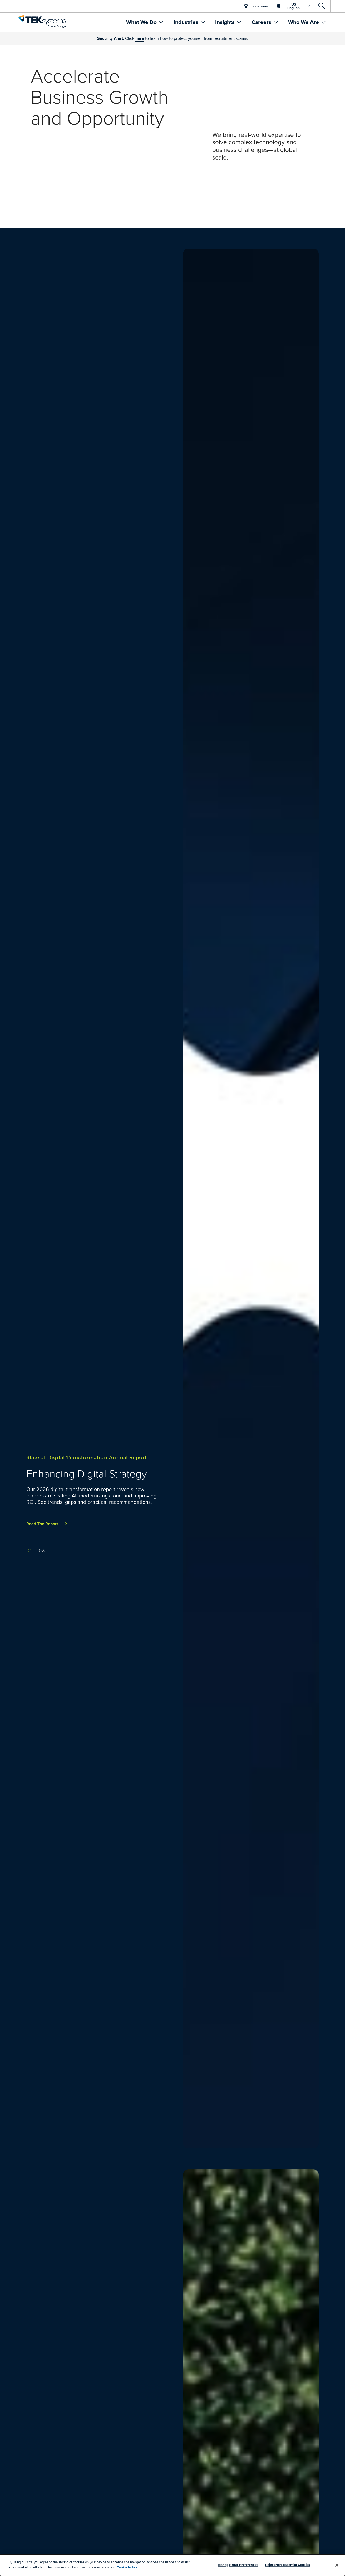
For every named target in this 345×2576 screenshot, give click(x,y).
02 (41, 1551)
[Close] (337, 2565)
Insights (225, 22)
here (139, 38)
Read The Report (42, 1524)
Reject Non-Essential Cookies (287, 2564)
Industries (187, 22)
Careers (262, 22)
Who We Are (304, 22)
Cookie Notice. (127, 2567)
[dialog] (172, 2565)
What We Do (142, 22)
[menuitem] (144, 22)
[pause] (10, 217)
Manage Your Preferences (238, 2564)
